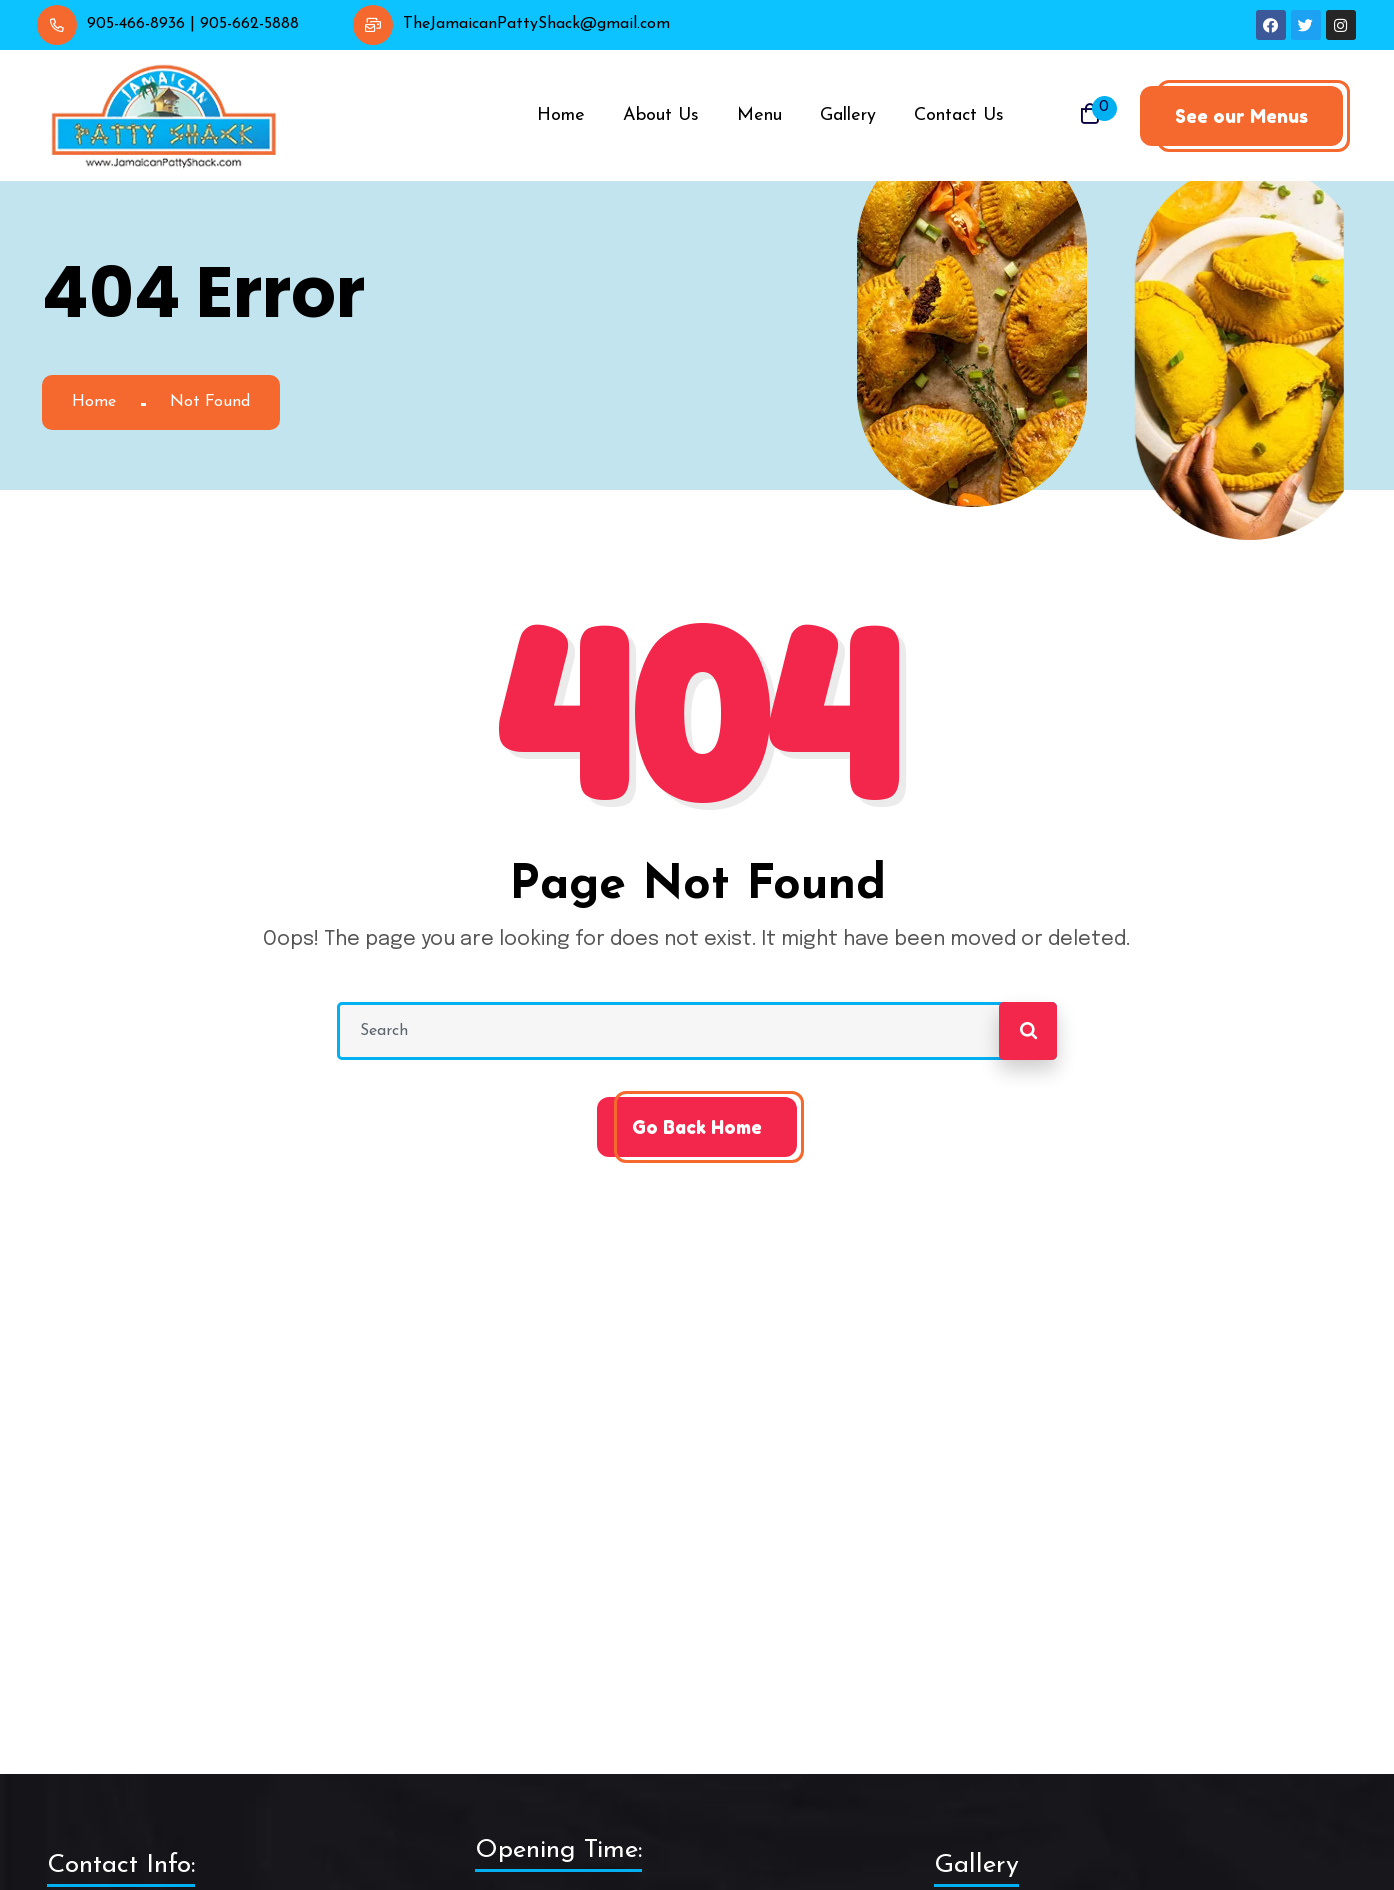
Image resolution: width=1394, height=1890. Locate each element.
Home (94, 402)
